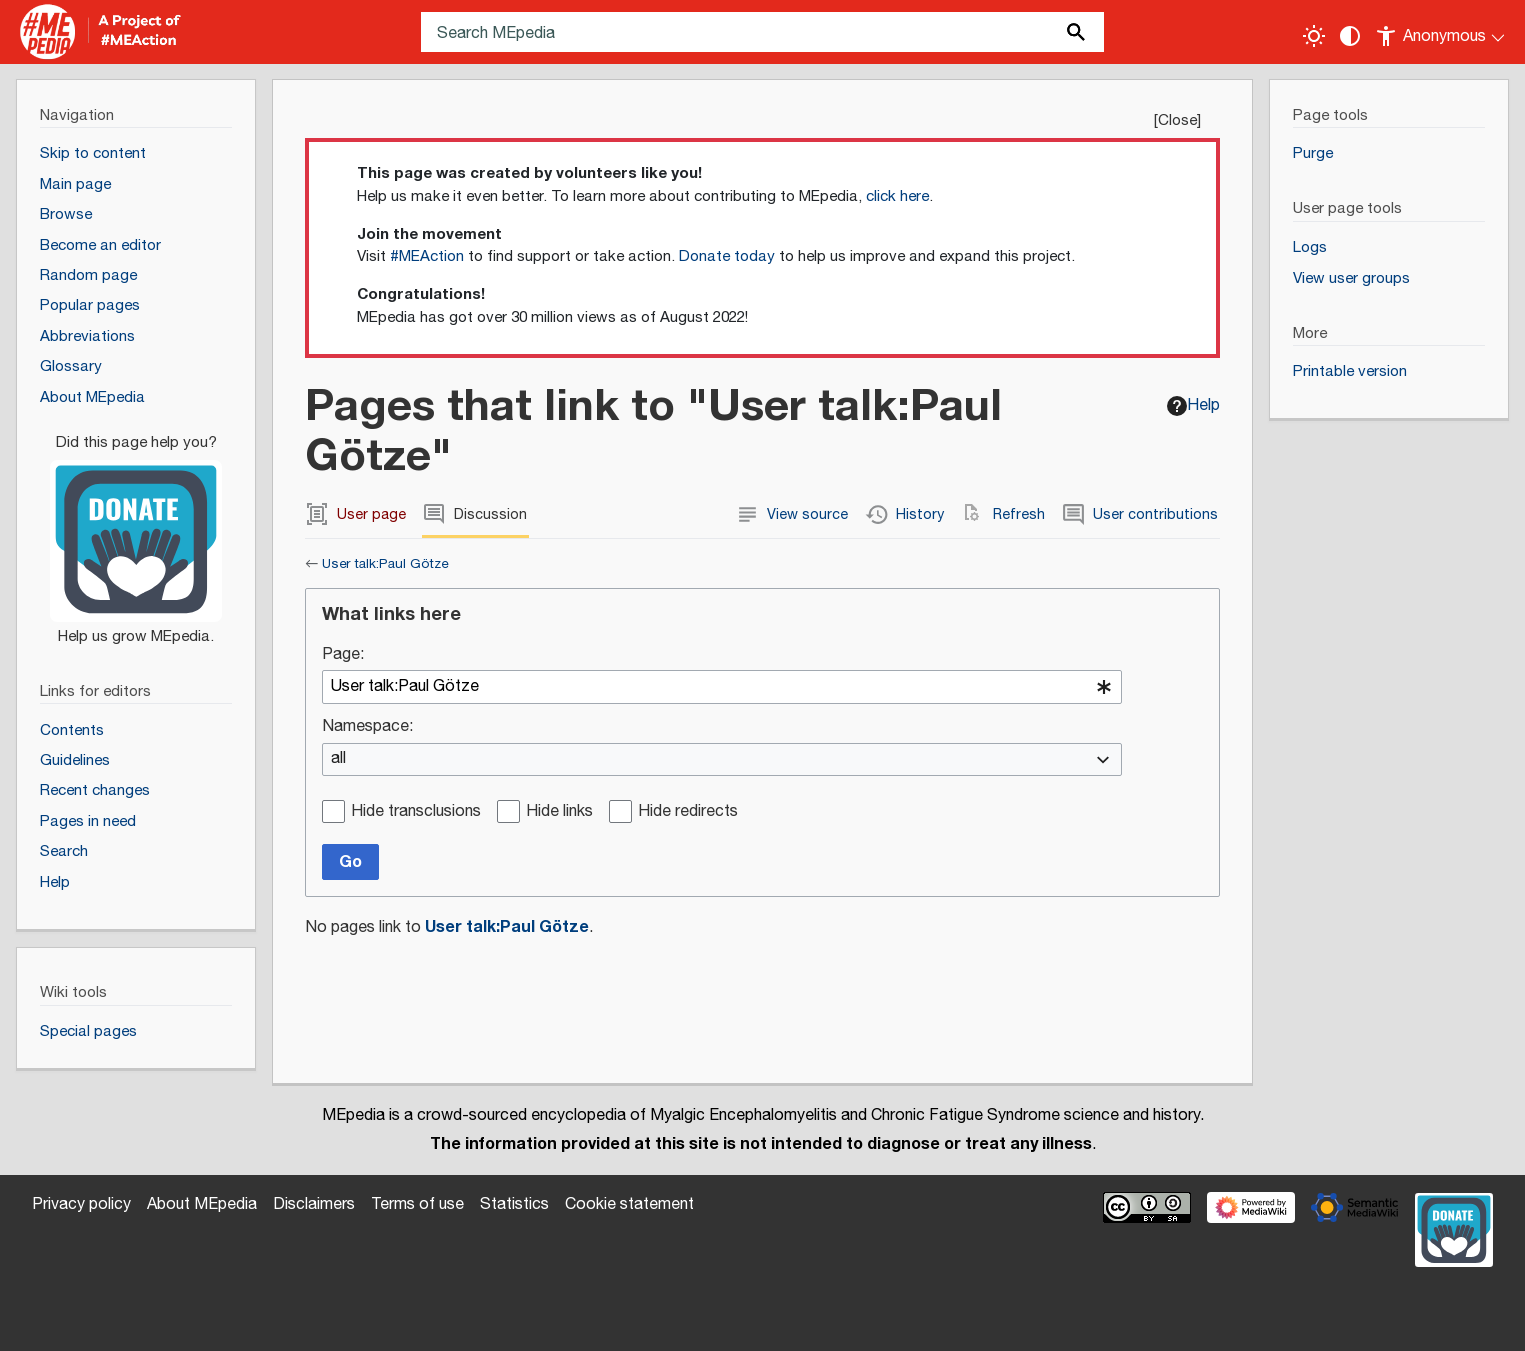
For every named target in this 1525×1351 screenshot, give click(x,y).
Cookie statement (629, 1204)
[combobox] (722, 687)
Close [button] (1177, 120)
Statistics (514, 1204)
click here (897, 196)
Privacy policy (81, 1204)
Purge (1313, 153)
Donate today (727, 256)
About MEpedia (202, 1204)
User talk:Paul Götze (385, 564)
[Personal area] (1441, 32)
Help (1193, 405)
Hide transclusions (416, 812)
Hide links (559, 812)
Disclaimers (314, 1204)
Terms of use (417, 1204)
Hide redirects (688, 812)
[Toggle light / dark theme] (1314, 36)
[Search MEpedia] (762, 32)
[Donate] (136, 531)
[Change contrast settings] (1350, 36)
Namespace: (367, 727)
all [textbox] (338, 759)
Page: (343, 655)
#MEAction (427, 256)
